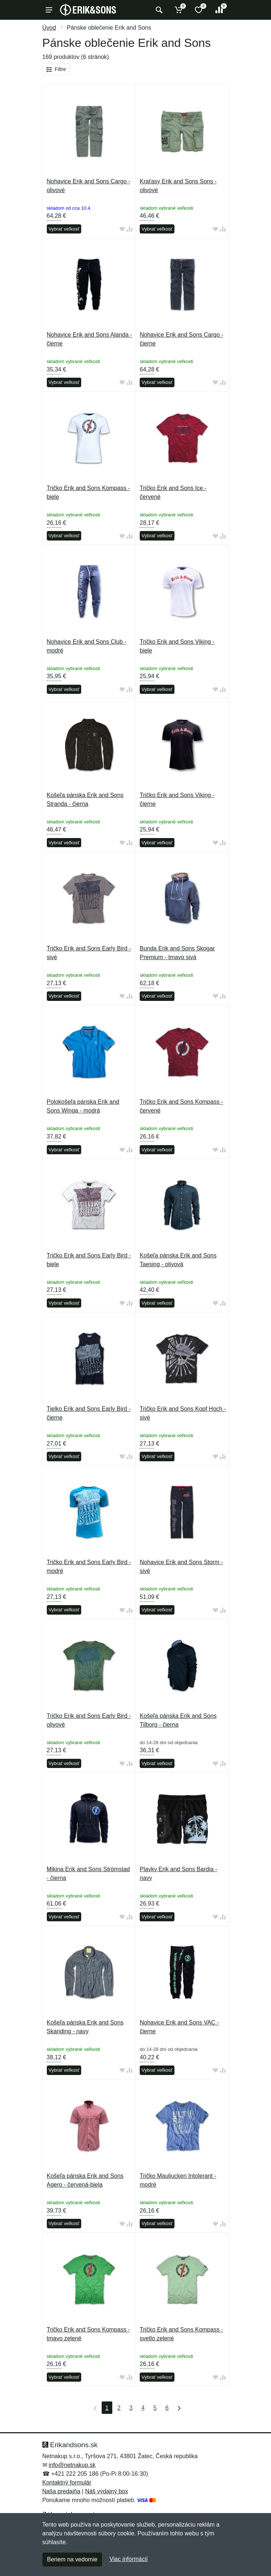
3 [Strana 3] (131, 2408)
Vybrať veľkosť (64, 229)
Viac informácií (128, 2559)
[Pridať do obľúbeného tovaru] (122, 229)
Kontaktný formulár (66, 2482)
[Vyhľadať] (158, 10)
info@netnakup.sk (72, 2465)
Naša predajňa (61, 2491)
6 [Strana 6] (167, 2408)
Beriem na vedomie (72, 2559)
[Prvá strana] (93, 2407)
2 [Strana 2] (119, 2408)
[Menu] (49, 9)
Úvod (49, 28)
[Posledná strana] (177, 2407)
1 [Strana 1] (107, 2408)
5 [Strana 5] (155, 2408)
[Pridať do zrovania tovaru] (129, 229)
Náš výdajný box (106, 2491)
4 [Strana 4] (143, 2408)
